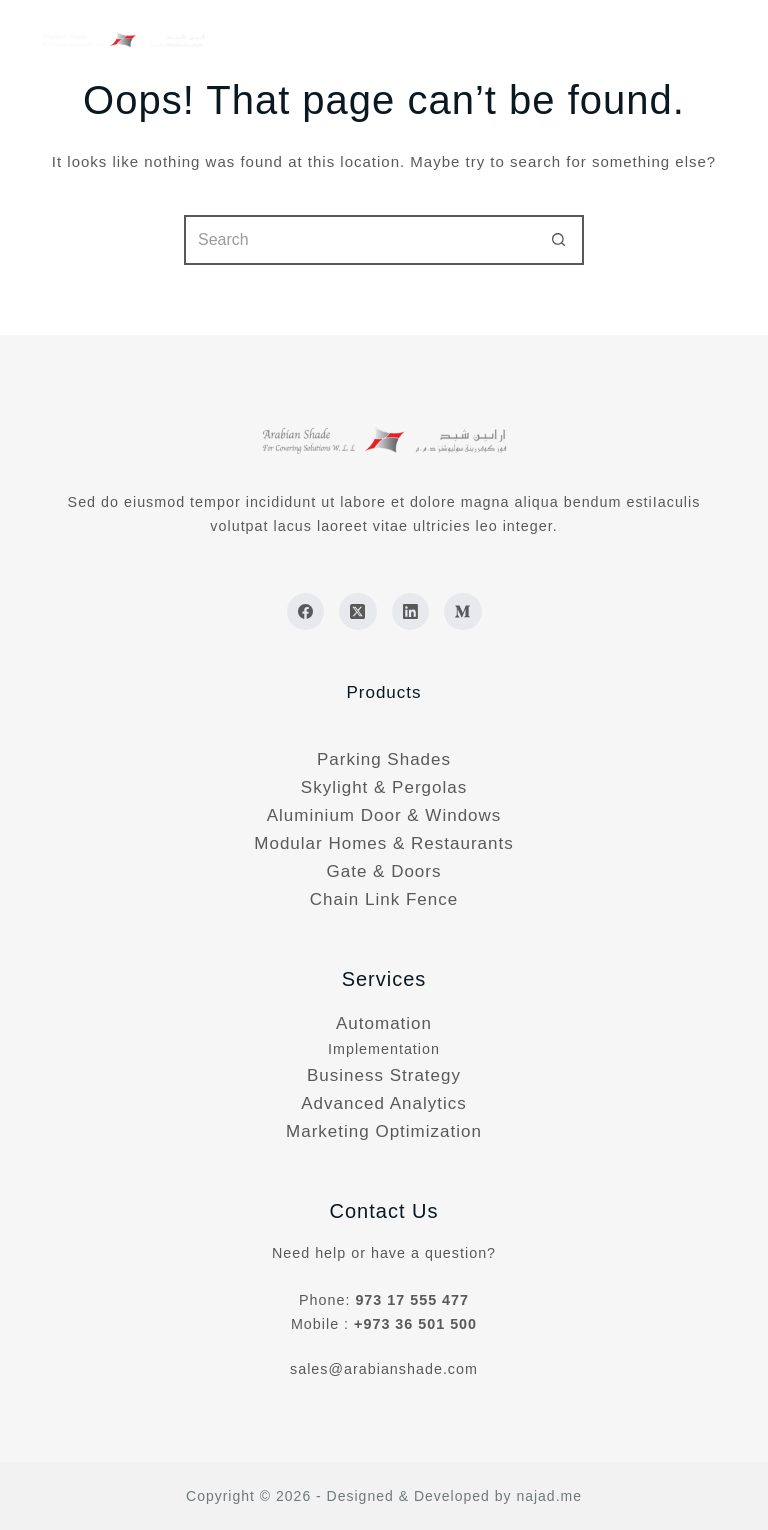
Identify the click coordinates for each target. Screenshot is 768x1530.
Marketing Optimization (384, 1131)
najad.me (549, 1496)
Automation (384, 1023)
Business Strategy (384, 1075)
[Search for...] (359, 240)
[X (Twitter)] (358, 612)
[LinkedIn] (411, 612)
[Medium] (463, 612)
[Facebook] (306, 612)
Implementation (384, 1049)
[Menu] (721, 40)
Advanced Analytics (383, 1103)
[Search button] (559, 240)
